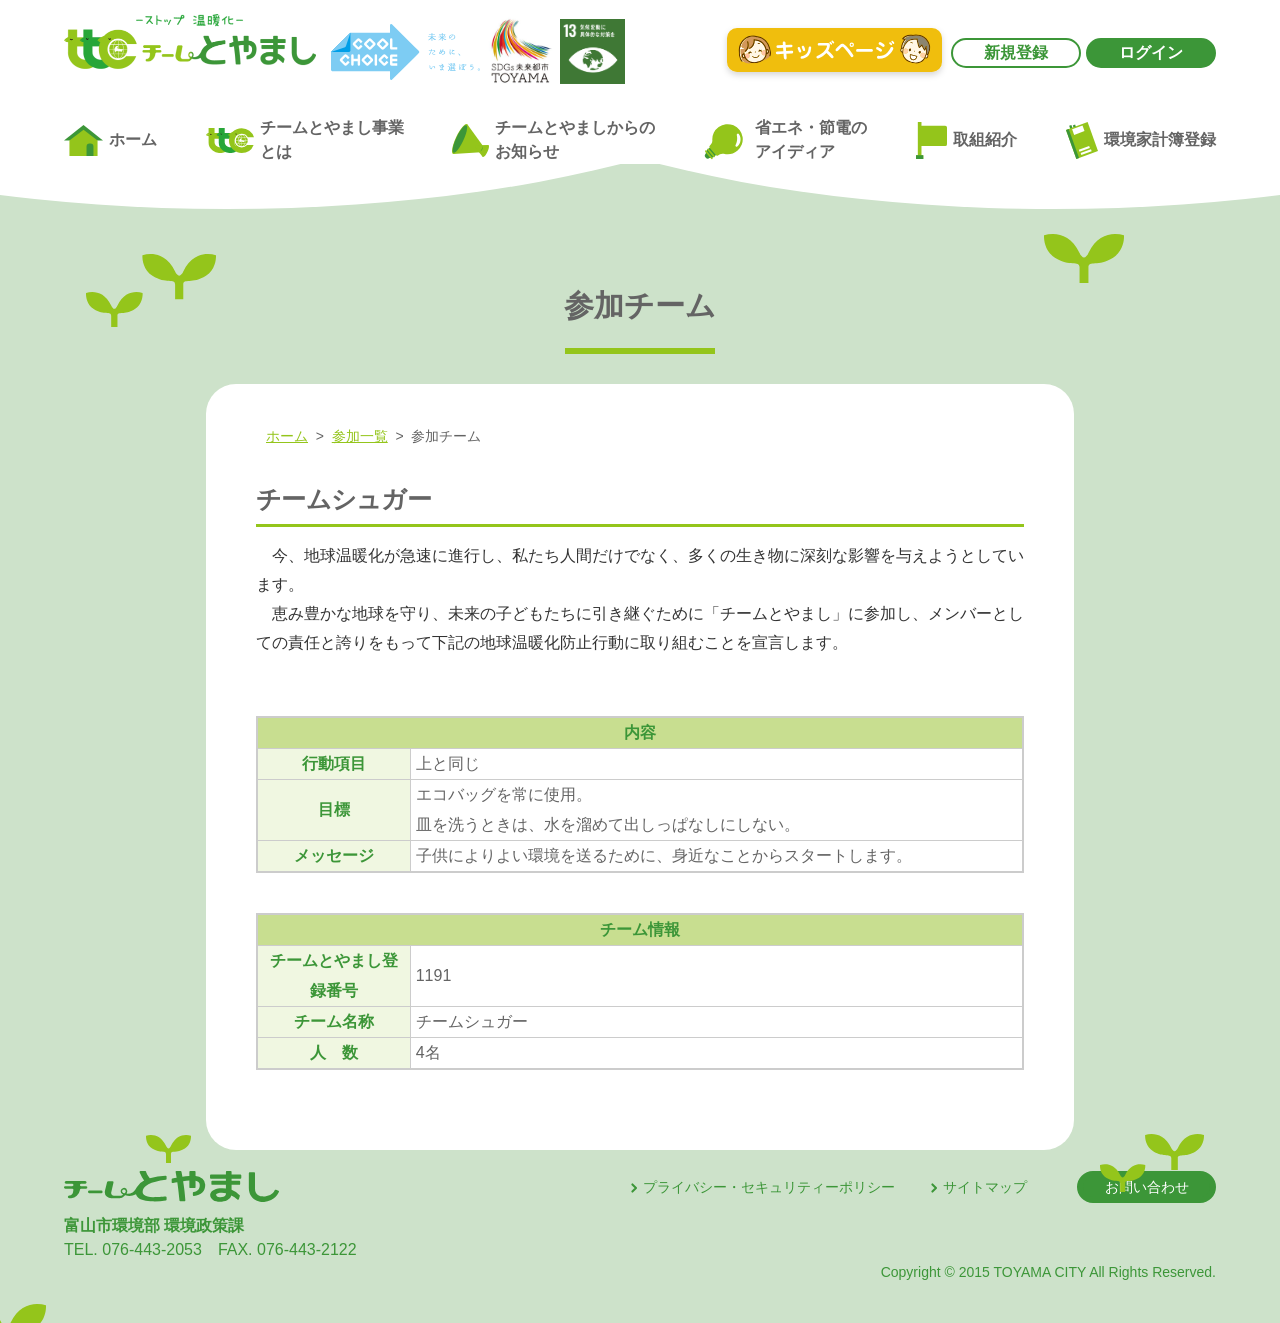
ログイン (1151, 52)
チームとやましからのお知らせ (553, 139)
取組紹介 (967, 141)
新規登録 (1016, 52)
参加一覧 (360, 436)
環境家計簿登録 (1141, 140)
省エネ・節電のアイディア (784, 140)
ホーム (110, 141)
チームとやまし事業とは (305, 139)
